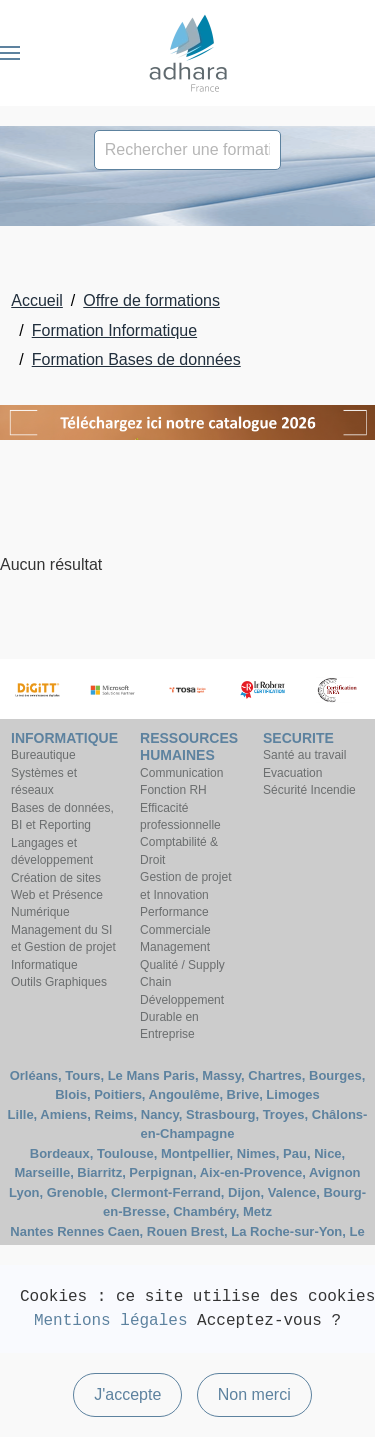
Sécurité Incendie (309, 790)
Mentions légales (111, 1321)
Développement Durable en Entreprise (182, 1017)
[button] (10, 53)
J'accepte (127, 1394)
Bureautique (43, 755)
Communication (181, 773)
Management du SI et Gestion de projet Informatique (63, 947)
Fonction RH (173, 790)
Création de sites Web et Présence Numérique (57, 895)
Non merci (254, 1394)
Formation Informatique (114, 330)
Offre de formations (151, 300)
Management (175, 947)
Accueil (37, 300)
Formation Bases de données (136, 359)
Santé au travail (304, 755)
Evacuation (292, 773)
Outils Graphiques (59, 982)
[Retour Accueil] (188, 53)
